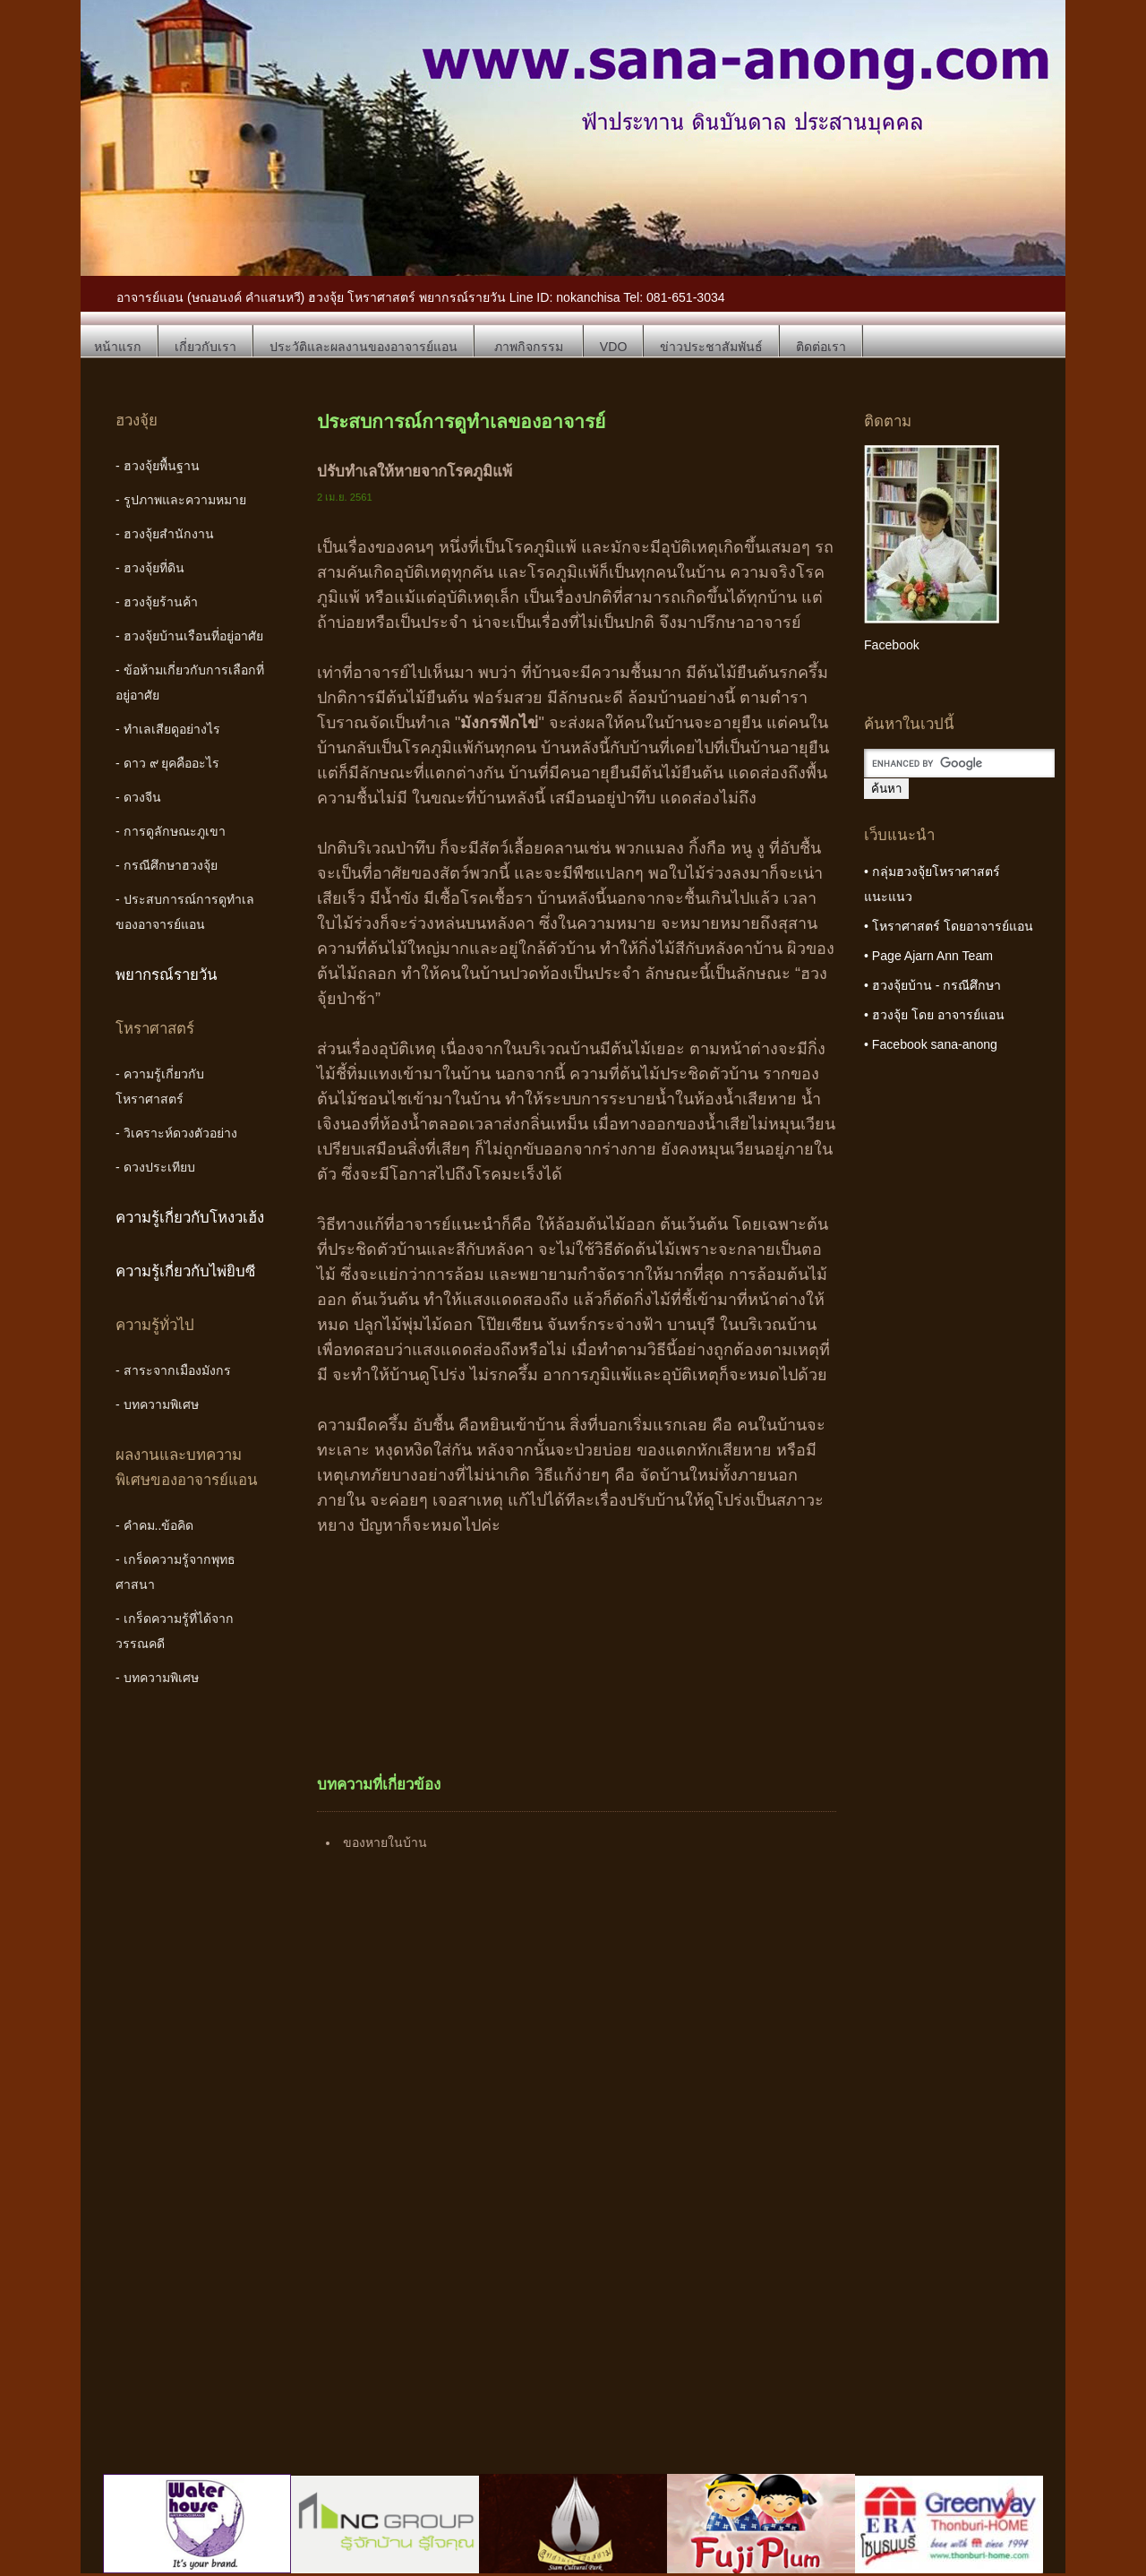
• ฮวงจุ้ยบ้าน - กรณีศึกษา (932, 985)
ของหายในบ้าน (385, 1842)
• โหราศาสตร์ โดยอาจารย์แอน (948, 926)
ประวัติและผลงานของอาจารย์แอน (363, 346)
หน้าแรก (117, 346)
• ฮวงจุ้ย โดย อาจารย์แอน (934, 1015)
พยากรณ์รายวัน (166, 974)
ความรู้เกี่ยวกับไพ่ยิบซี (185, 1271)
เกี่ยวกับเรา (205, 346)
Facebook (891, 645)
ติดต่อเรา (821, 346)
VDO (614, 346)
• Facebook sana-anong (930, 1044)
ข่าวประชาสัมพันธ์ (711, 346)
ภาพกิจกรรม (529, 346)
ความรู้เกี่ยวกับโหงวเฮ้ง (189, 1217)
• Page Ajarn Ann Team (928, 956)
